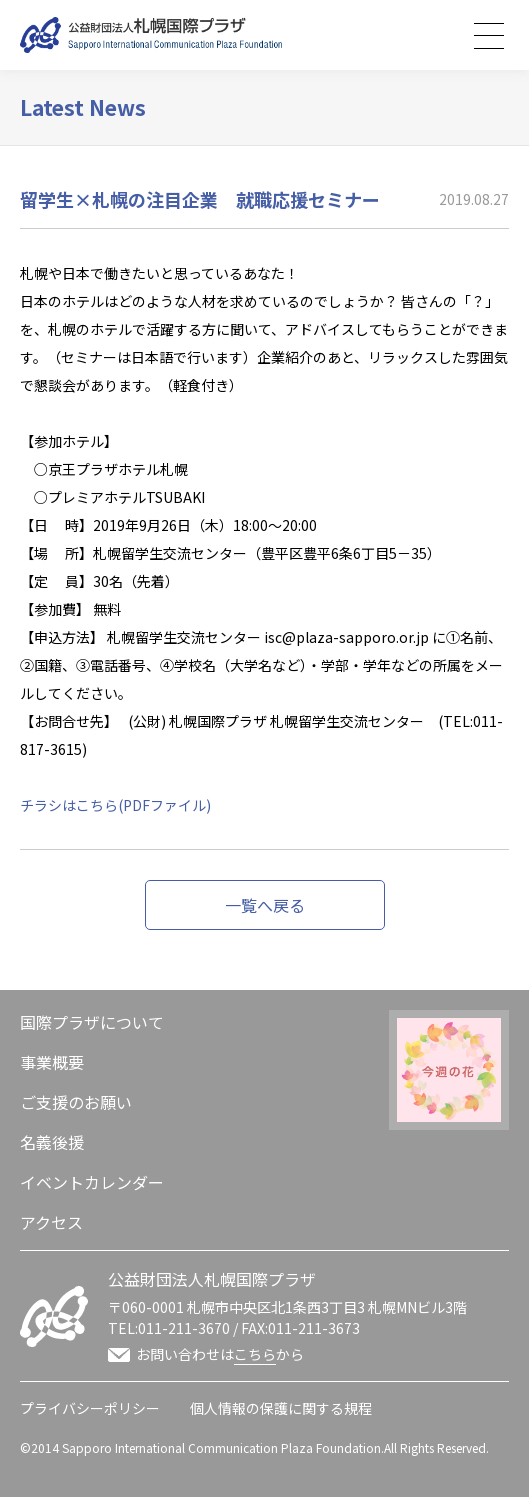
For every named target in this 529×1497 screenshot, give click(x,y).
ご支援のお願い (76, 1102)
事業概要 (52, 1062)
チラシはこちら (69, 805)
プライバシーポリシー (90, 1408)
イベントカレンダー (92, 1182)
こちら (255, 1354)
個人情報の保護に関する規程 (281, 1408)
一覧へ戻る (265, 905)
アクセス (51, 1222)
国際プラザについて (92, 1022)
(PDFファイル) (164, 805)
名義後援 (52, 1142)
